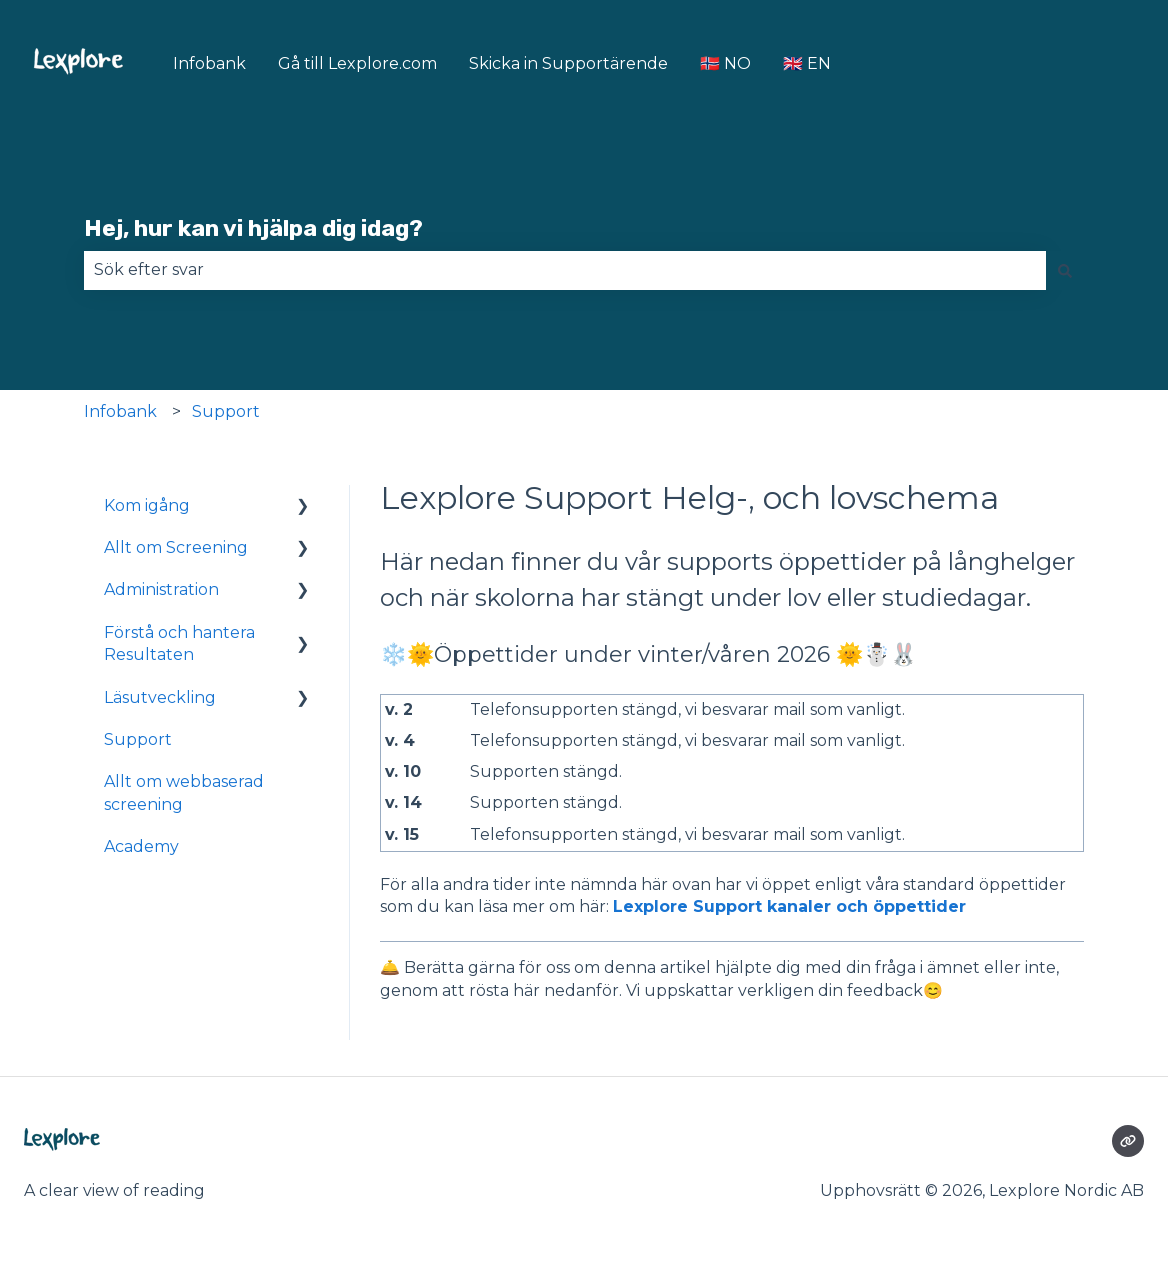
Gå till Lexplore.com (357, 63)
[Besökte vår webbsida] (1128, 1141)
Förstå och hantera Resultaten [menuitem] (179, 643)
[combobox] (565, 270)
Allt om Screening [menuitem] (176, 547)
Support (226, 411)
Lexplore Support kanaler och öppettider (789, 906)
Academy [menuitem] (141, 846)
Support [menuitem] (138, 739)
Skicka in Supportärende (568, 63)
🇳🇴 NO (725, 63)
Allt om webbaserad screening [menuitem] (184, 792)
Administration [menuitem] (161, 589)
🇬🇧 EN (807, 63)
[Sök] (1065, 270)
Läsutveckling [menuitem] (160, 697)
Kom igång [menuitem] (147, 505)
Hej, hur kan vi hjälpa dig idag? (253, 228)
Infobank (209, 63)
